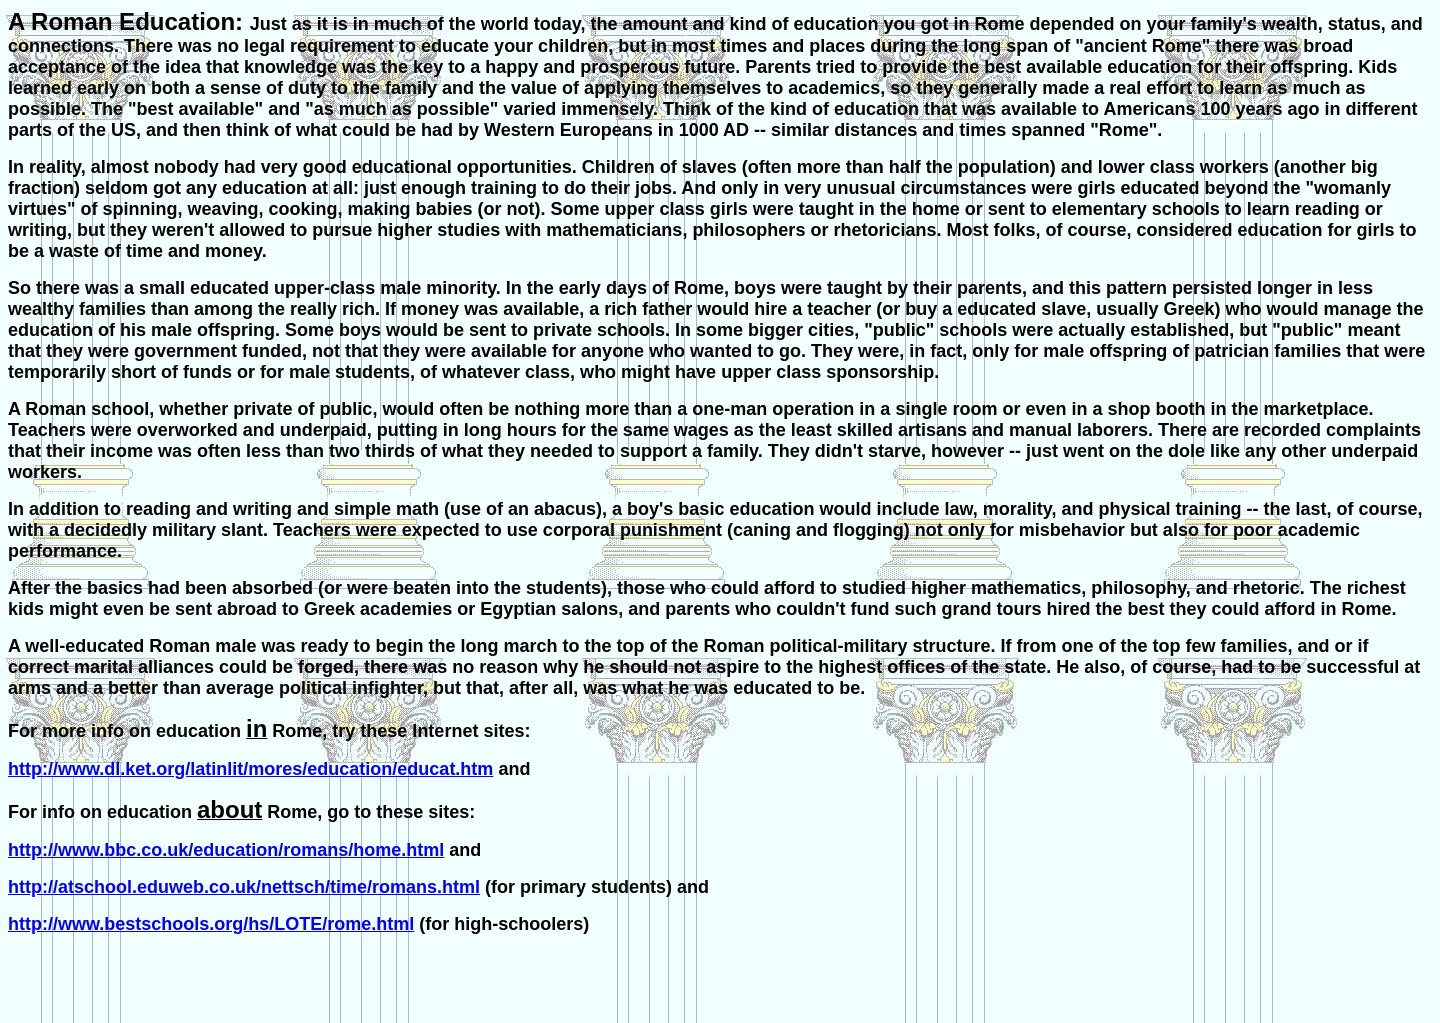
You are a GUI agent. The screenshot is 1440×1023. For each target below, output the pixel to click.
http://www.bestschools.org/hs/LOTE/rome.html (211, 924)
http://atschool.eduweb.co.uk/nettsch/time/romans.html (244, 887)
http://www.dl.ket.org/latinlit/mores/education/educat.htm (250, 769)
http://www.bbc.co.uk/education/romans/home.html (226, 850)
